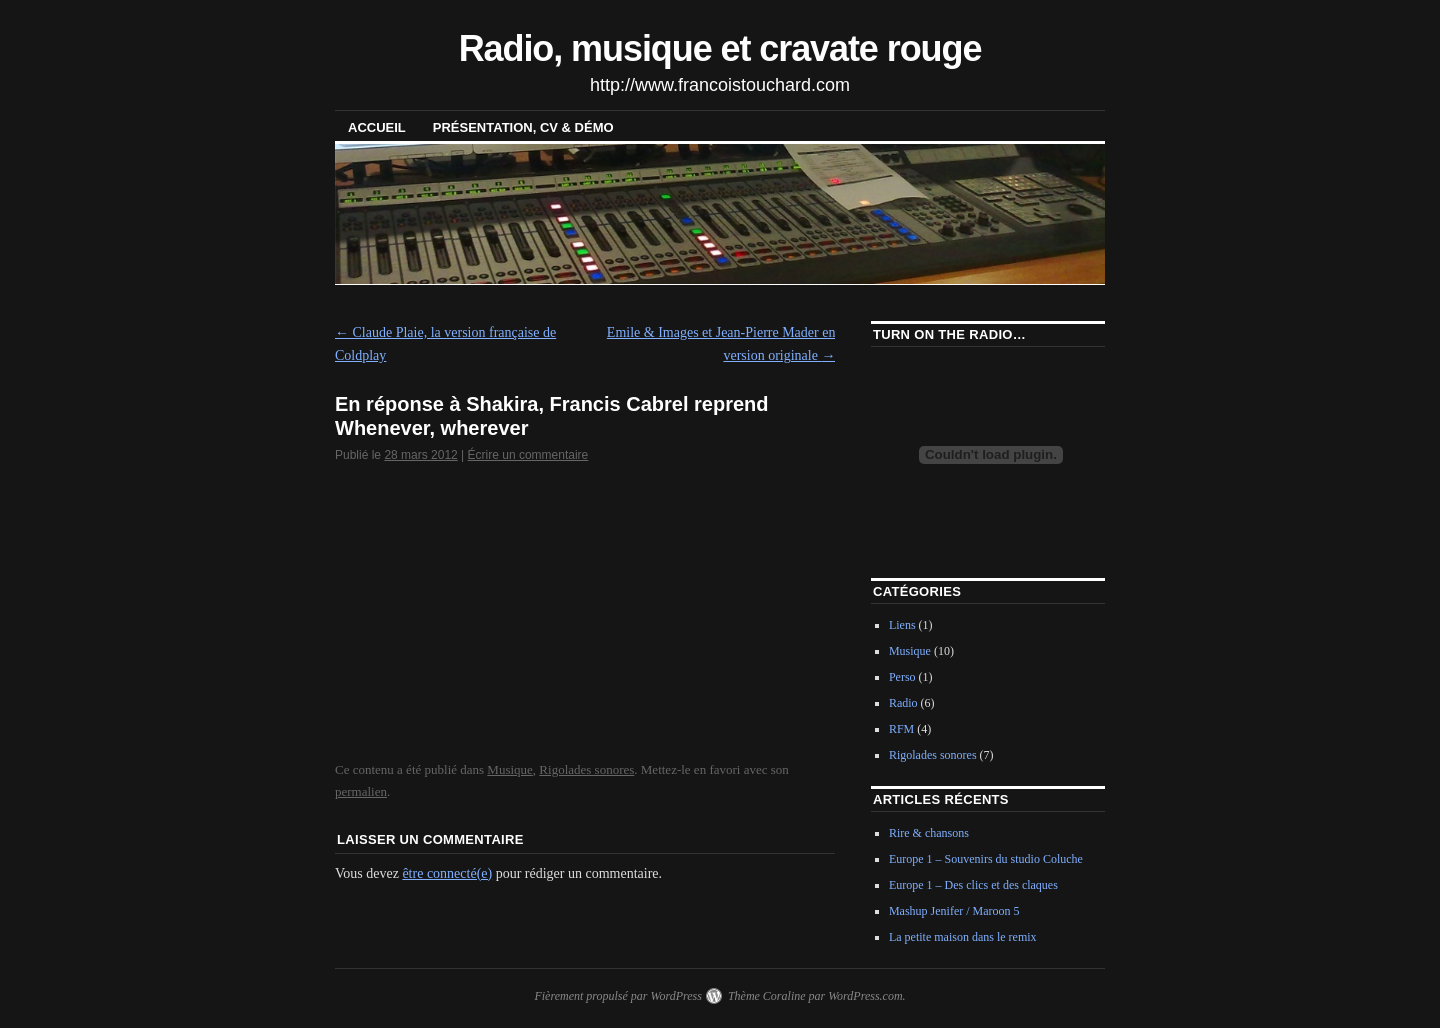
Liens (902, 625)
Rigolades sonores (586, 769)
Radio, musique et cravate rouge (720, 48)
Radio (903, 703)
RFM (901, 729)
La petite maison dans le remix (963, 937)
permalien (361, 791)
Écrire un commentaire (528, 455)
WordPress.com (865, 996)
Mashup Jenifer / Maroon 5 (954, 911)
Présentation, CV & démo (523, 127)
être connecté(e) (447, 873)
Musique (510, 769)
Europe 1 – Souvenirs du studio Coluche (986, 859)
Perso (902, 677)
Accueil (377, 127)
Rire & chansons (929, 833)
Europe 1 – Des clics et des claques (973, 885)
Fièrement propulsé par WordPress (617, 996)
